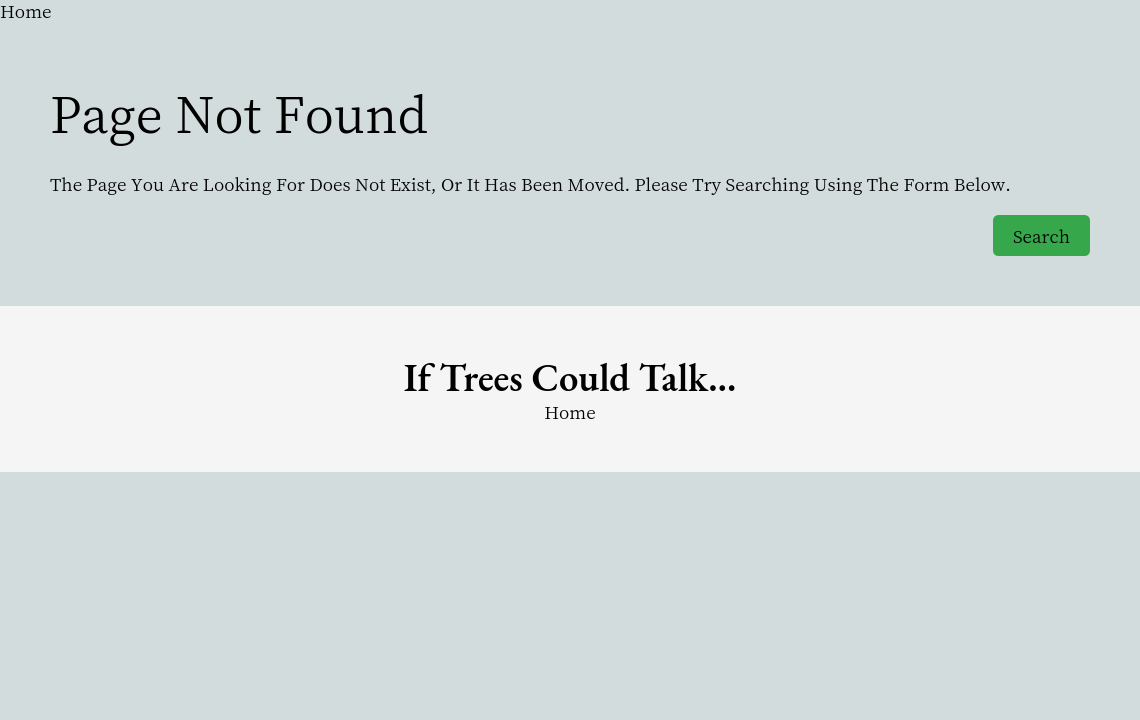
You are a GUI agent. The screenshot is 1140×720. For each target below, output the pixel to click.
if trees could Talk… (570, 377)
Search (1041, 235)
